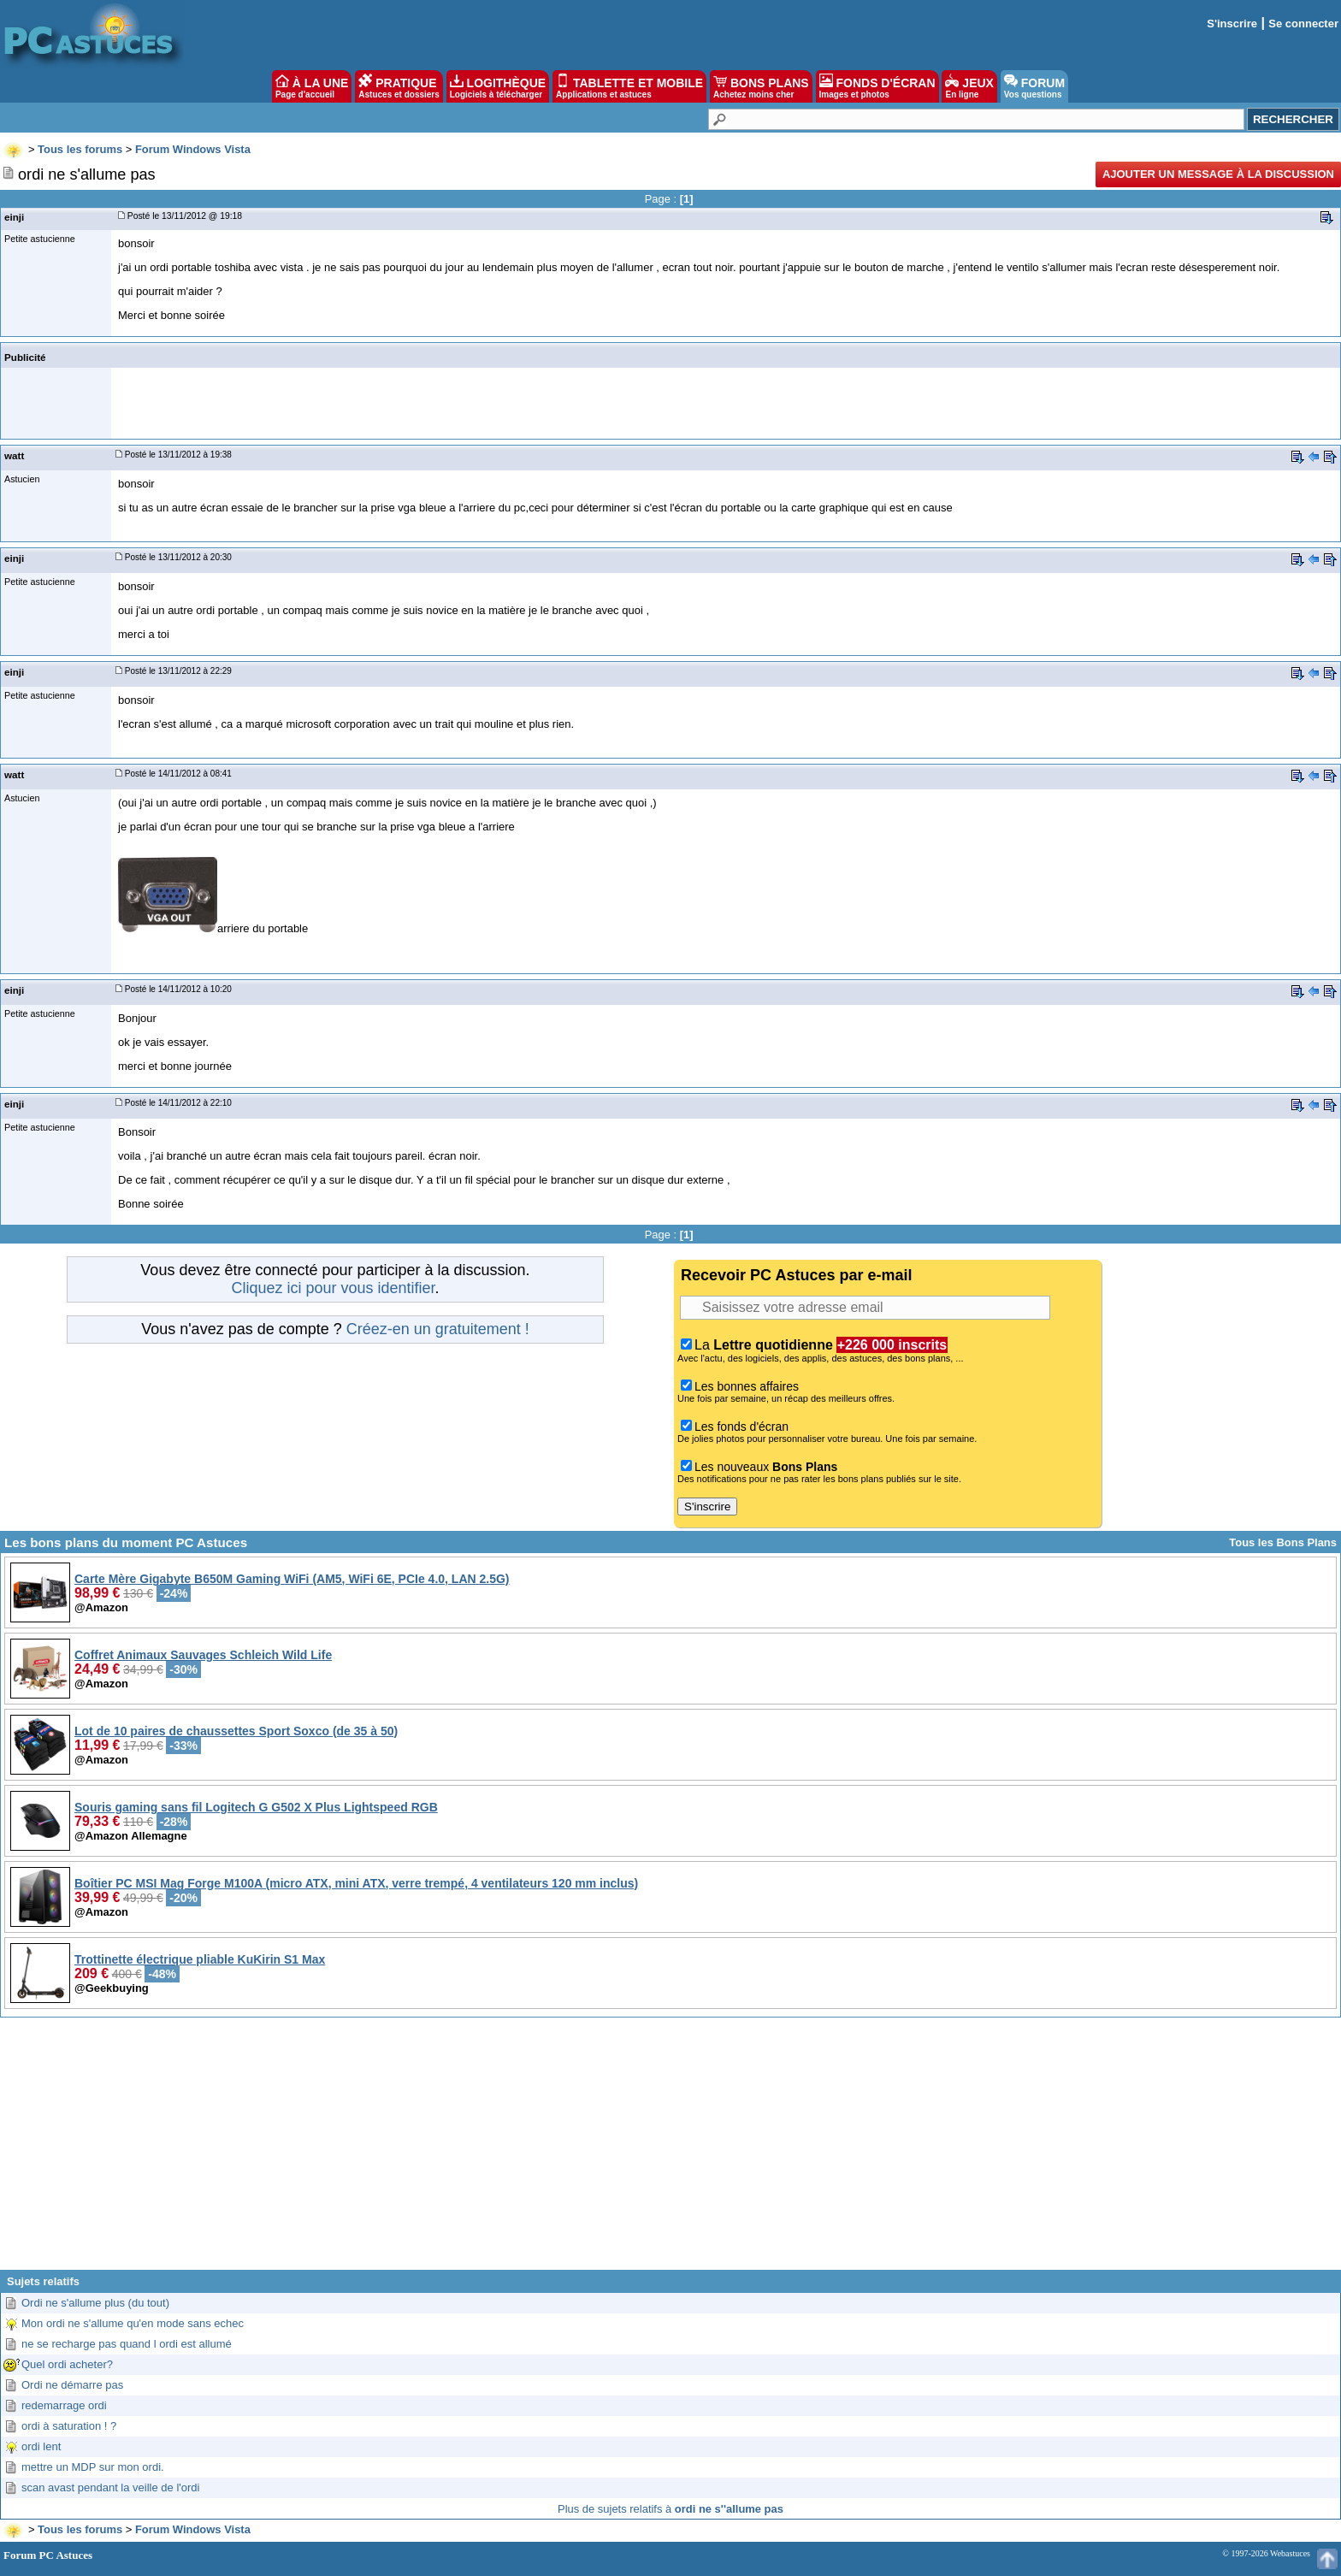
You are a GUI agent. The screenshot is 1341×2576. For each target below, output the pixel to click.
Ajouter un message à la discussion (1218, 174)
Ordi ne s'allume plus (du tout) (95, 2302)
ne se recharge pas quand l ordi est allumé (126, 2343)
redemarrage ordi (64, 2405)
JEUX (969, 86)
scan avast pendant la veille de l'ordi (110, 2487)
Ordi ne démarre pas (72, 2384)
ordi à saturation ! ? (68, 2425)
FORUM (1034, 86)
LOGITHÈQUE (498, 86)
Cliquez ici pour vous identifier (332, 1288)
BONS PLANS (761, 86)
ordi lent (41, 2446)
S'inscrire (1232, 23)
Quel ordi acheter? (67, 2364)
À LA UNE (311, 86)
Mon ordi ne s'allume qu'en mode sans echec (132, 2323)
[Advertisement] (670, 2150)
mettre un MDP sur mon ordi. (92, 2467)
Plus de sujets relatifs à (670, 2508)
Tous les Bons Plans (1283, 1542)
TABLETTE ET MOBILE (629, 86)
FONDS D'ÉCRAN (877, 86)
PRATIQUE (399, 86)
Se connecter (1303, 23)
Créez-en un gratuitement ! (437, 1329)
